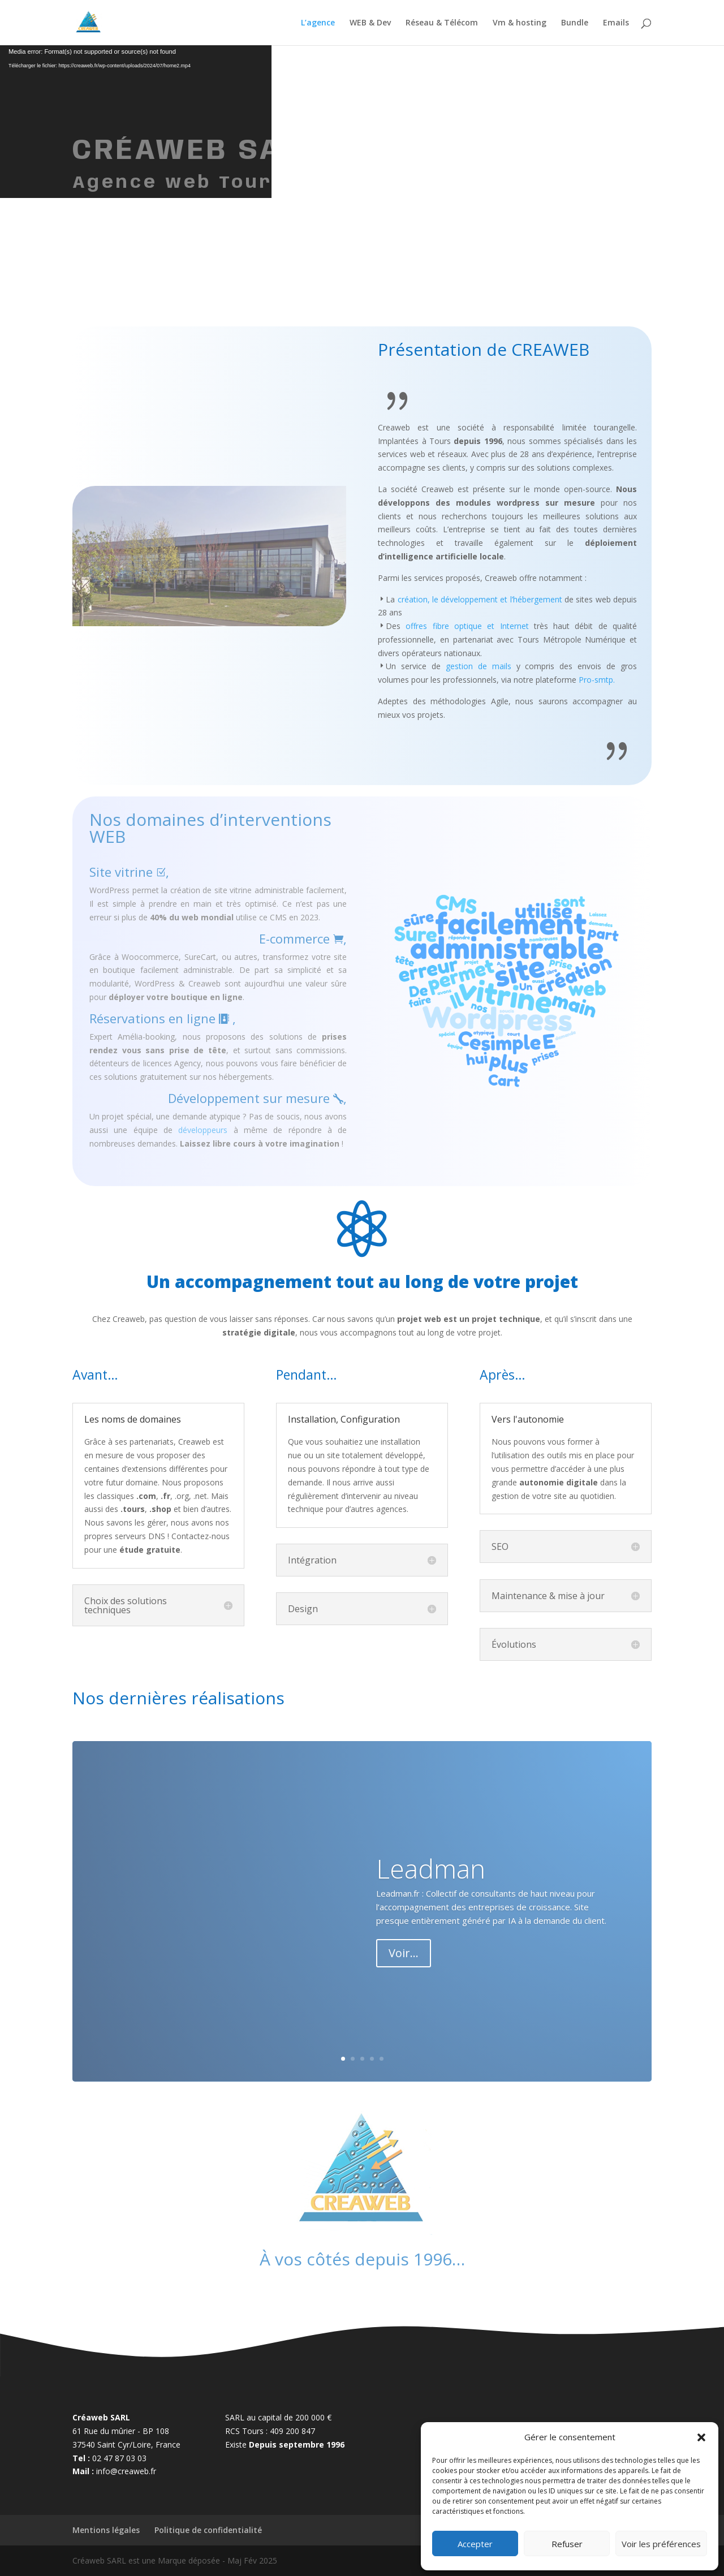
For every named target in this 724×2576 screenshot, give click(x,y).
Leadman (430, 1868)
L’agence (318, 23)
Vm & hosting (519, 23)
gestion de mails (478, 666)
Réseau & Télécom (442, 23)
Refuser (567, 2543)
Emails (616, 23)
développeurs (202, 1130)
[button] (701, 2437)
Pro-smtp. (597, 679)
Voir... (404, 1953)
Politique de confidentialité (208, 2530)
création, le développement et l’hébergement (480, 599)
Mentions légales (106, 2530)
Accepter (475, 2543)
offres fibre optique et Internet (467, 626)
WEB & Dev (370, 23)
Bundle (574, 23)
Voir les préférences (661, 2543)
